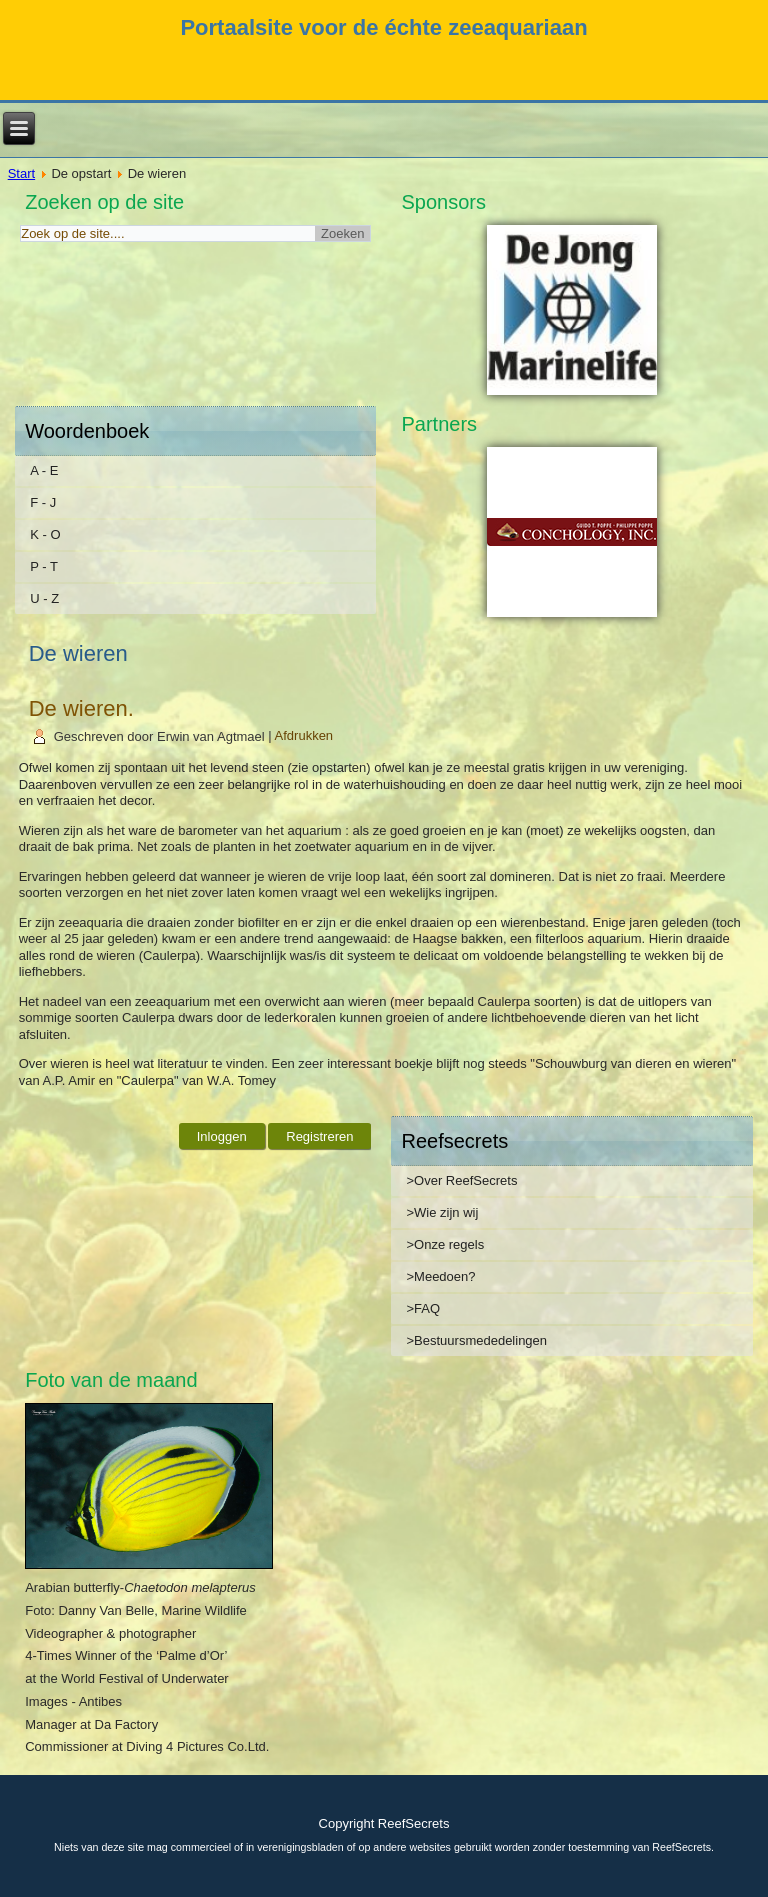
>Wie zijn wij (442, 1212)
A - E (44, 470)
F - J (43, 502)
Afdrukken (304, 736)
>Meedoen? (440, 1276)
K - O (45, 534)
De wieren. (81, 708)
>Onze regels (445, 1244)
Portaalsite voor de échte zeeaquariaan (383, 27)
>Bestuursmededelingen (476, 1340)
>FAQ (423, 1308)
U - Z (44, 598)
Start (21, 173)
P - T (44, 566)
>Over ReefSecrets (461, 1180)
